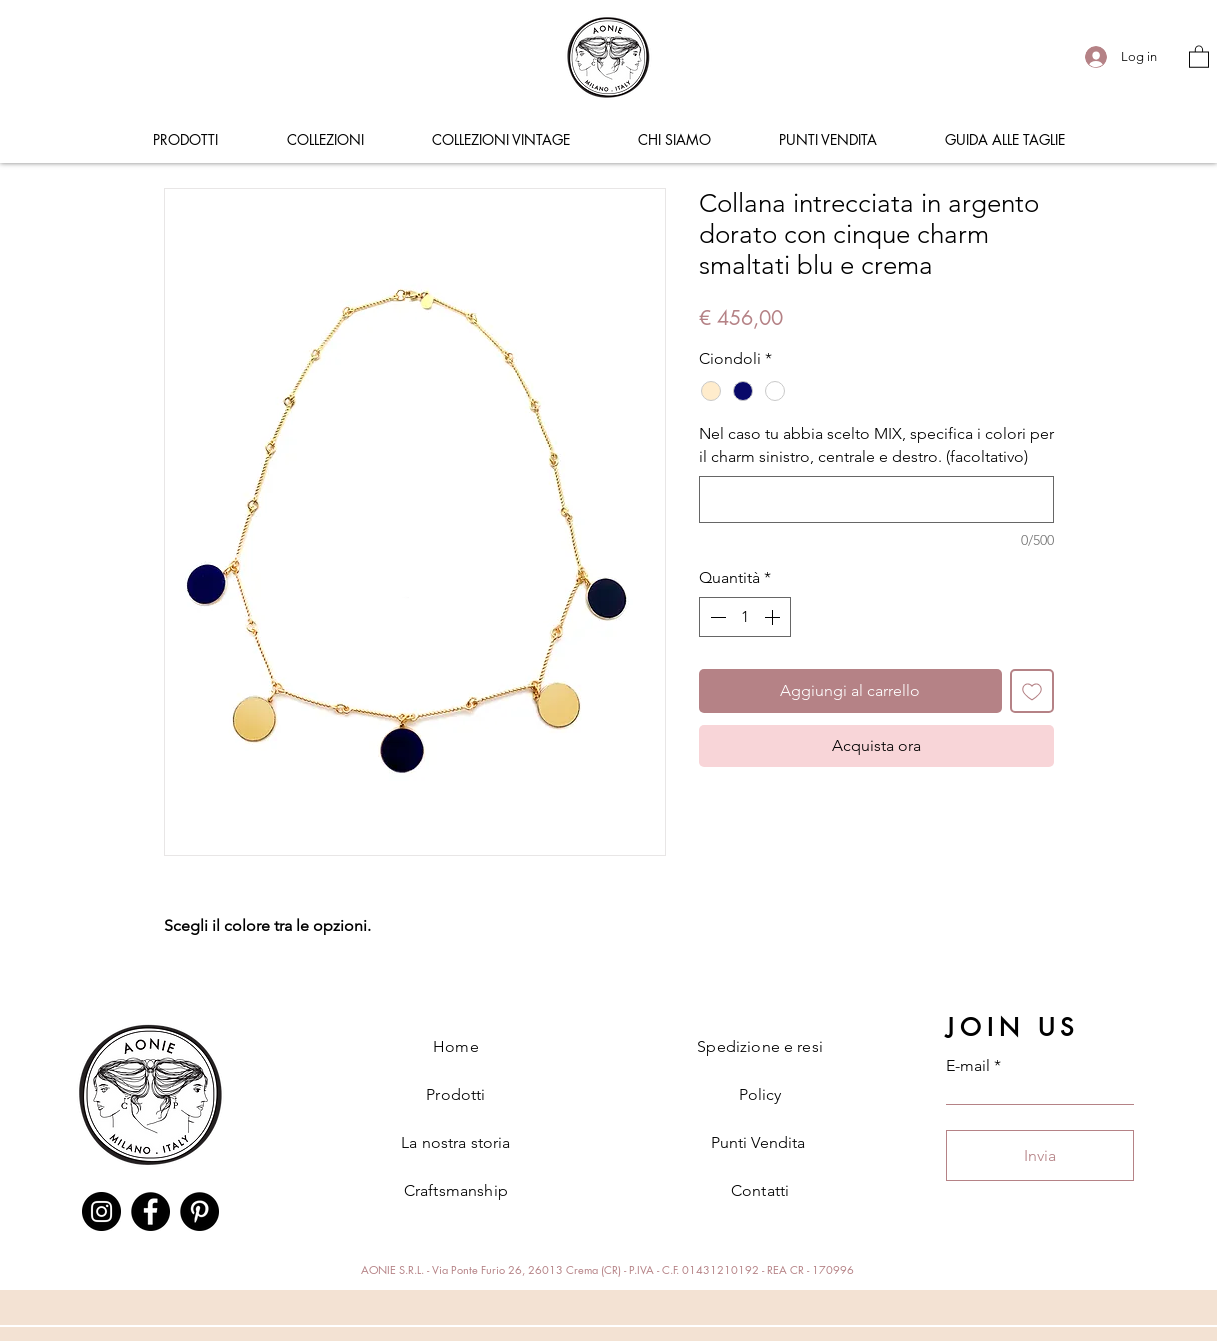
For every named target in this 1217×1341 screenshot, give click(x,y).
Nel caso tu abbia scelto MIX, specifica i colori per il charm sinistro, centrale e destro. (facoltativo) (876, 444)
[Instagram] (101, 1211)
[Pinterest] (199, 1211)
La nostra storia (456, 1142)
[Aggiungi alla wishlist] (1032, 691)
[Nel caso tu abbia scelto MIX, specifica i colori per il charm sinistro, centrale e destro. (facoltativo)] (876, 499)
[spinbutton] (745, 617)
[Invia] (1040, 1155)
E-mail (968, 1066)
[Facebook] (150, 1211)
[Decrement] (716, 617)
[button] (1199, 56)
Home (456, 1046)
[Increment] (774, 617)
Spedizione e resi (760, 1046)
